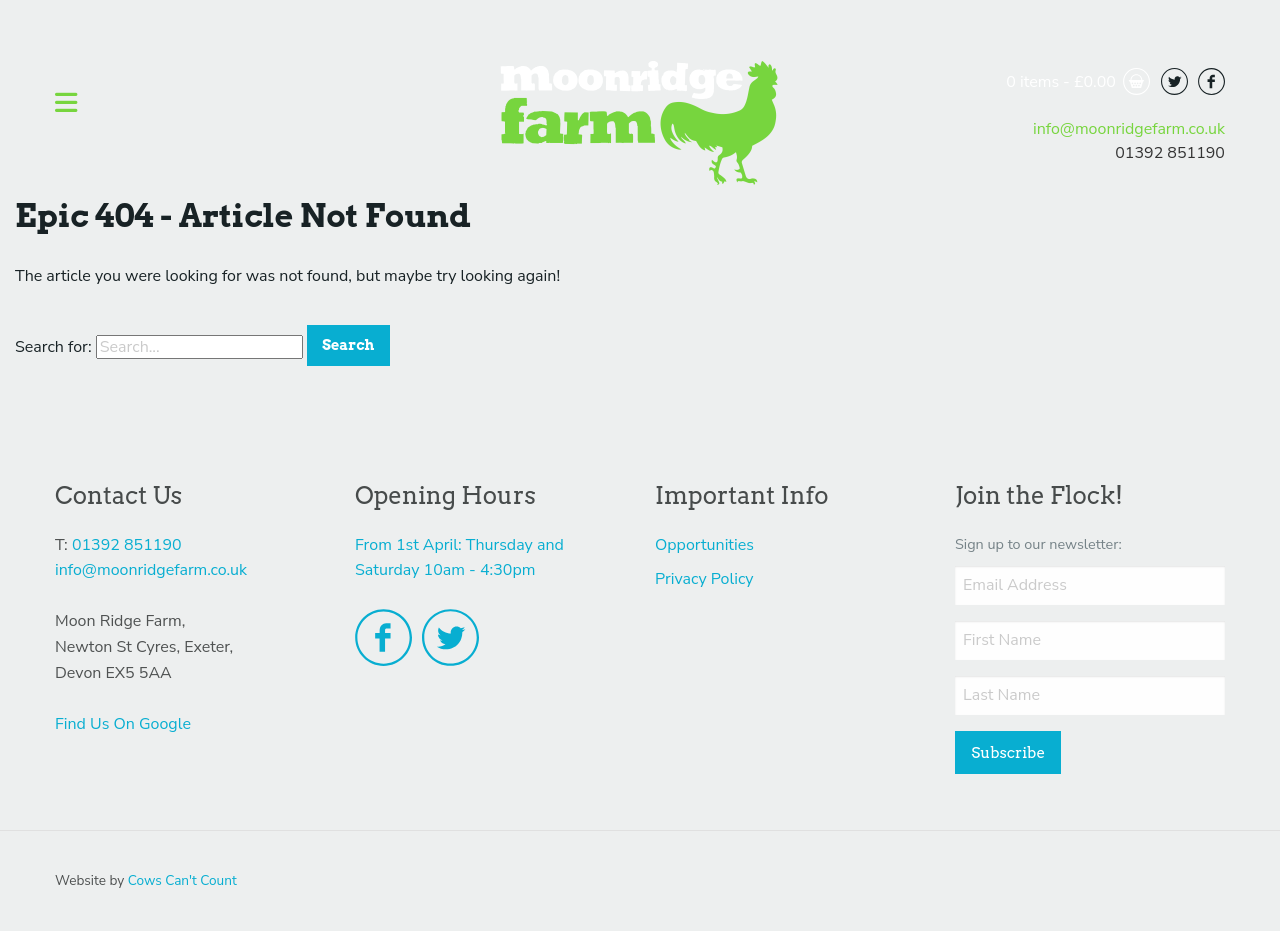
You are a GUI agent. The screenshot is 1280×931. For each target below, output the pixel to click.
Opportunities (704, 545)
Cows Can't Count (182, 880)
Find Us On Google (123, 724)
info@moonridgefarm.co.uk (1129, 129)
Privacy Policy (704, 579)
